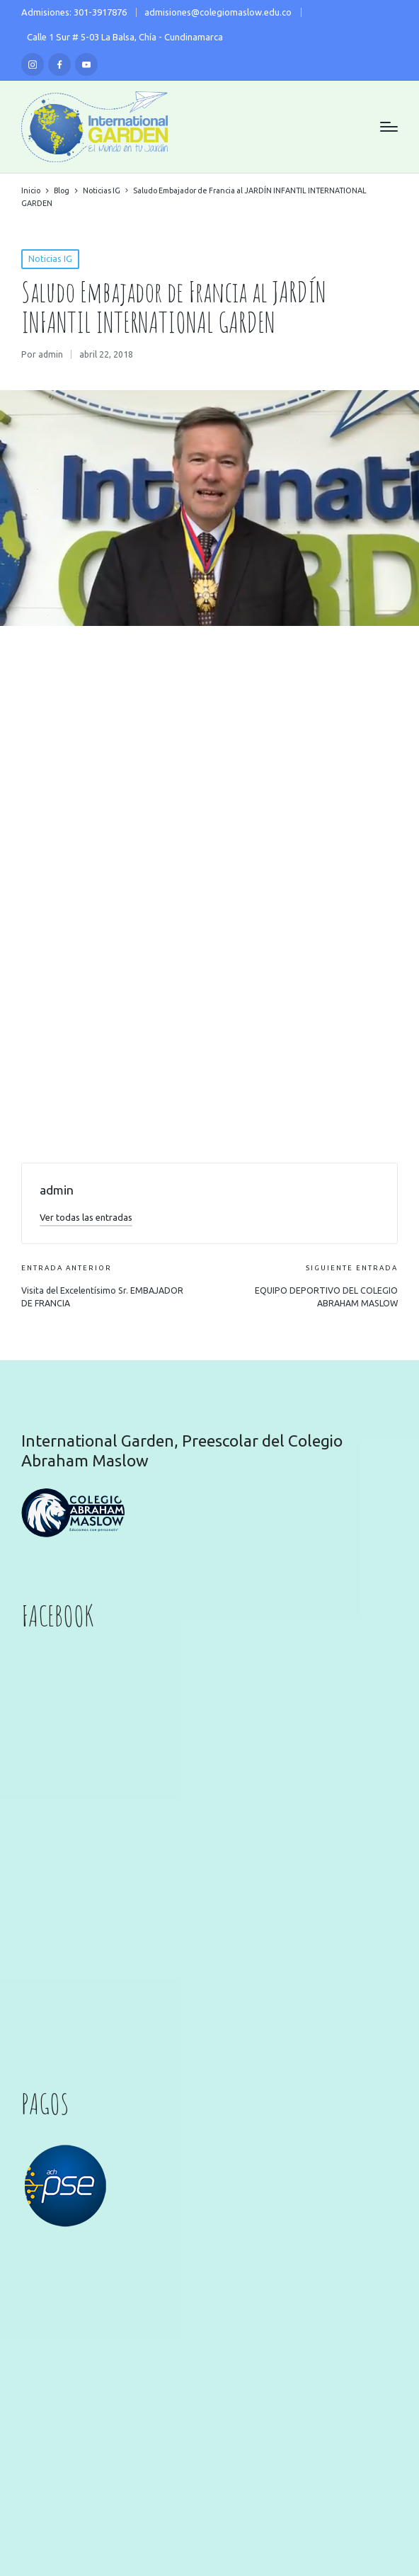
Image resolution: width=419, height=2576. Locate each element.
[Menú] (389, 127)
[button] (86, 1217)
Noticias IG (50, 258)
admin (57, 1190)
